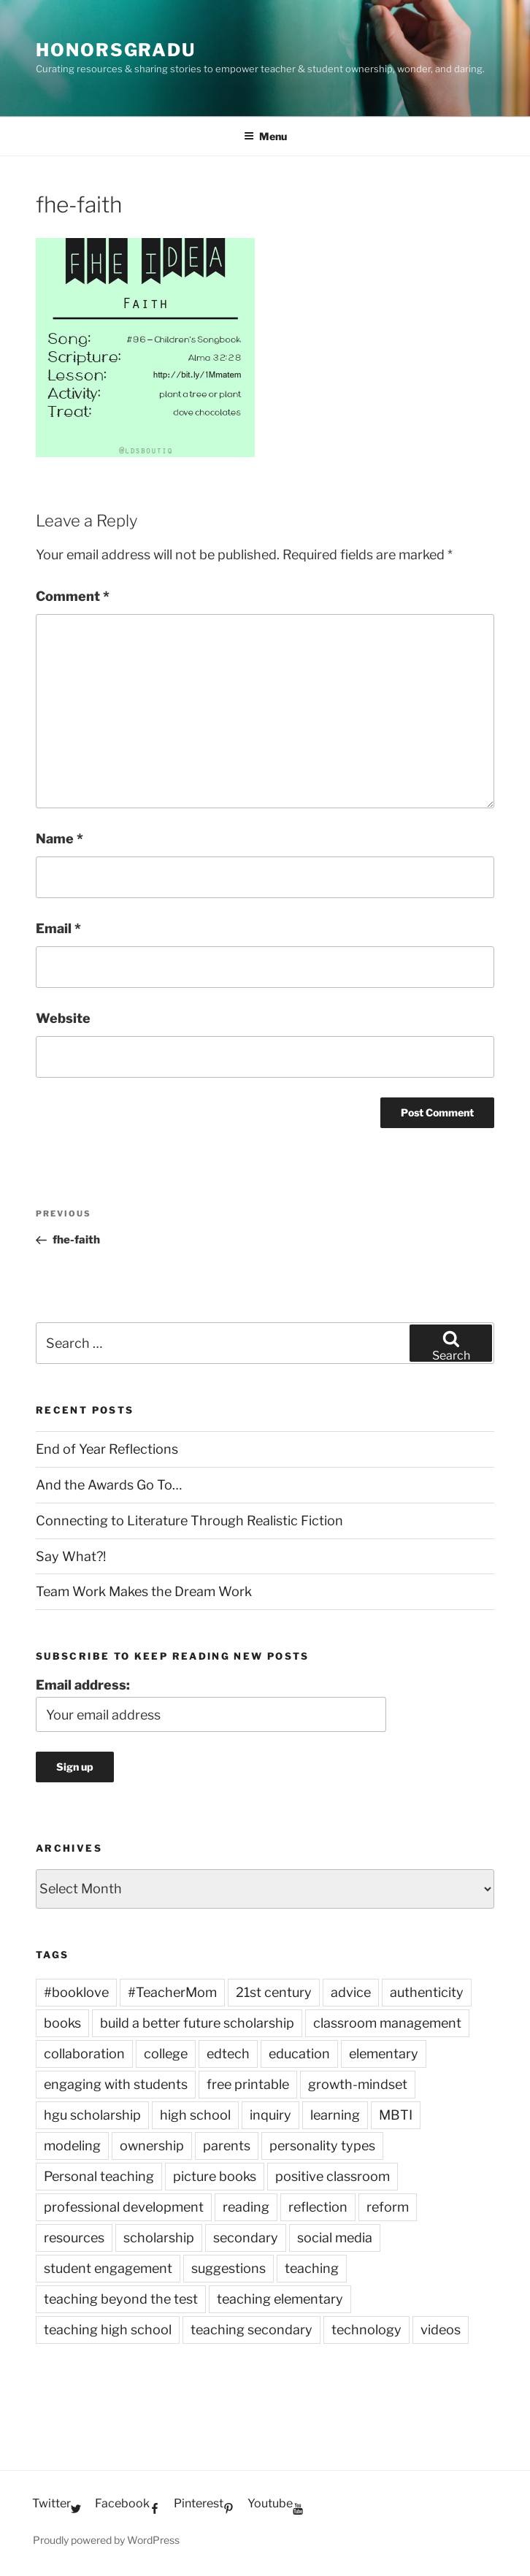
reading (246, 2207)
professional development (124, 2207)
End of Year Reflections (107, 1449)
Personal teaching (99, 2176)
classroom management (387, 2023)
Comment (73, 596)
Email (58, 928)
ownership (152, 2145)
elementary (383, 2053)
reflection (317, 2207)
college (166, 2053)
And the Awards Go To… (109, 1484)
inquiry (270, 2115)
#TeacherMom (172, 1992)
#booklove (76, 1992)
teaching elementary (280, 2299)
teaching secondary (251, 2329)
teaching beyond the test (121, 2299)
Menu (265, 136)
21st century (274, 1992)
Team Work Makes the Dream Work (144, 1591)
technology (366, 2329)
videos (440, 2329)
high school (195, 2115)
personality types (322, 2145)
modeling (72, 2145)
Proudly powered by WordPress (106, 2540)
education (299, 2053)
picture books (214, 2176)
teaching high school (108, 2329)
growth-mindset (357, 2084)
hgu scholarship (92, 2115)
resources (74, 2237)
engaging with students (116, 2084)
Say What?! (71, 1556)
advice (351, 1992)
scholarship (158, 2237)
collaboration (84, 2053)
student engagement (108, 2268)
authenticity (427, 1992)
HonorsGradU (116, 50)
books (62, 2023)
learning (335, 2115)
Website (63, 1018)
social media (334, 2237)
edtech (228, 2053)
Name (59, 838)
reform (387, 2207)
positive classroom (332, 2176)
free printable (248, 2084)
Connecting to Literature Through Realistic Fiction (189, 1520)
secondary (245, 2237)
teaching (312, 2268)
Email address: (83, 1685)
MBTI (395, 2115)
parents (226, 2145)
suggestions (228, 2268)
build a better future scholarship (197, 2023)
